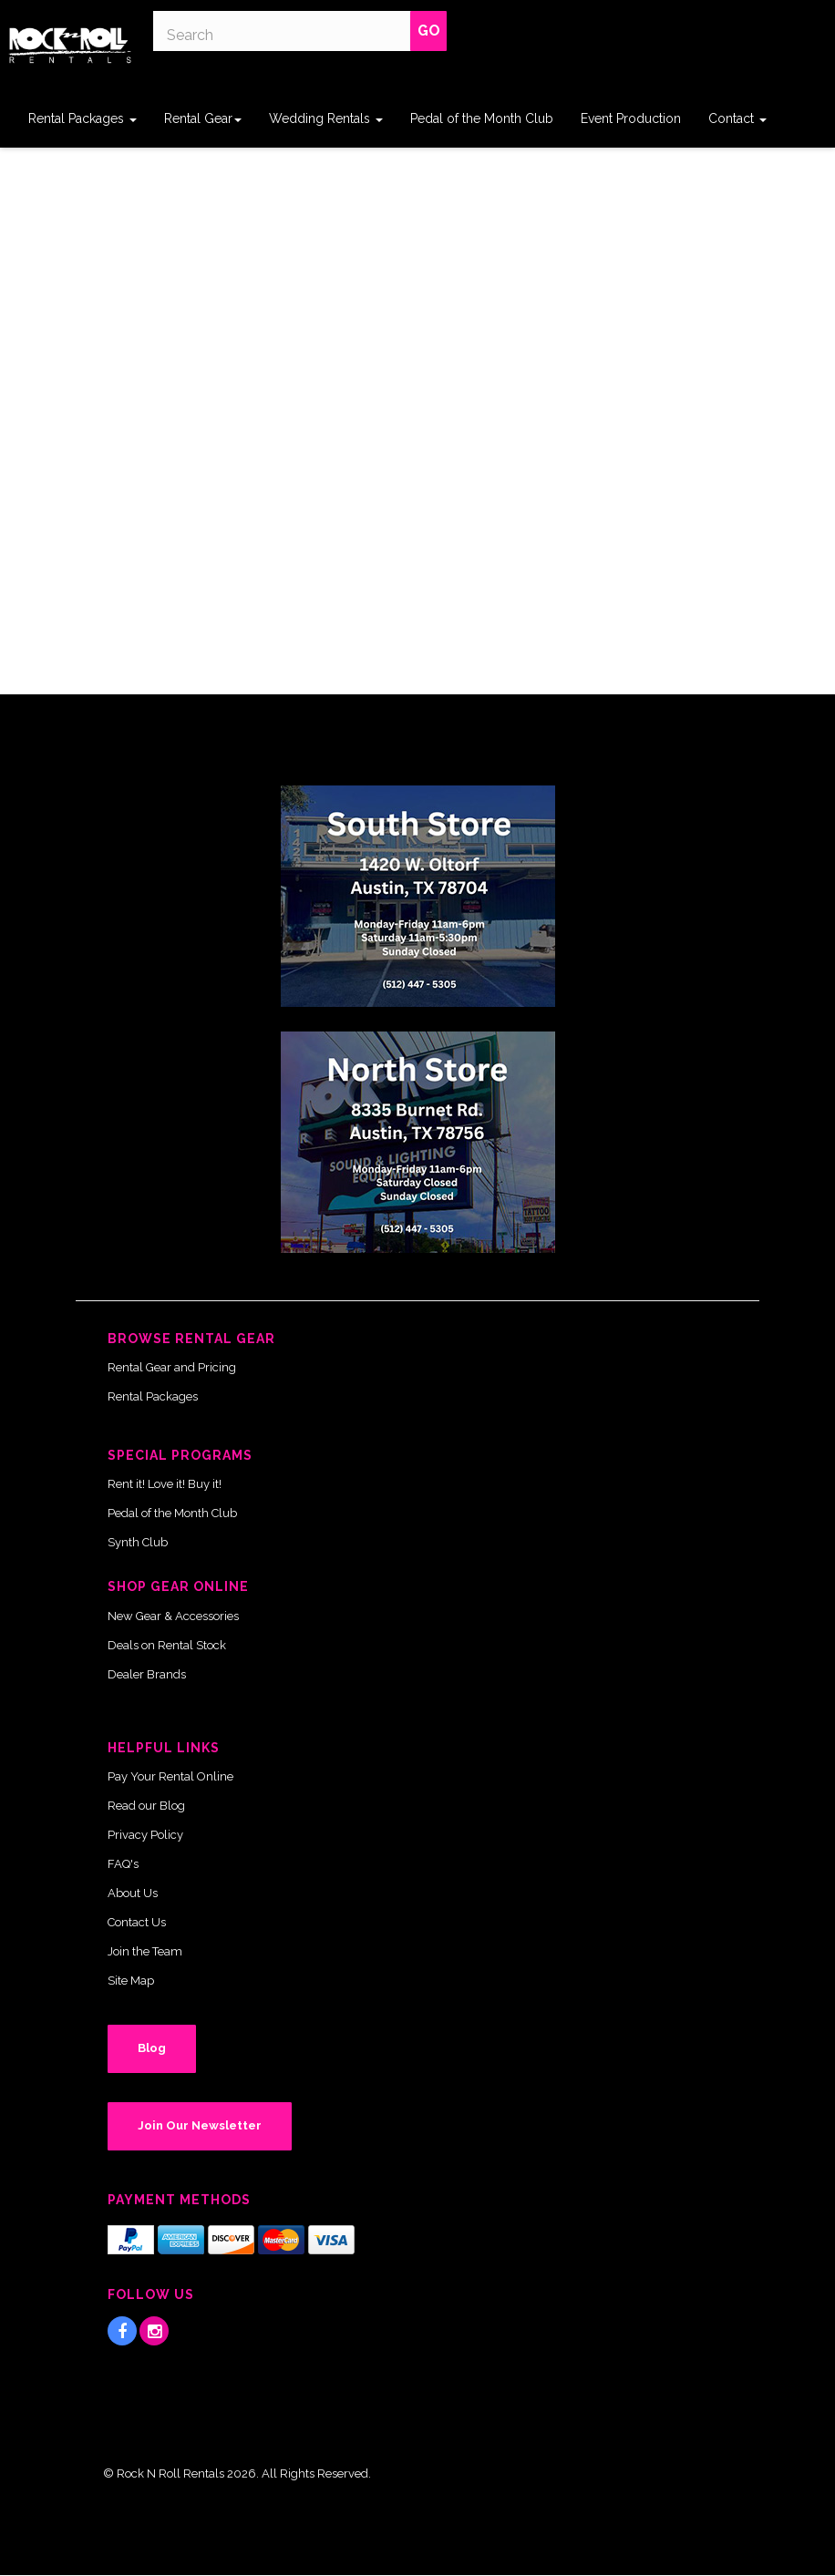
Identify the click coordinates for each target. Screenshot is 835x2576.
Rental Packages (82, 118)
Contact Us (137, 1922)
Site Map (131, 1980)
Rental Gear (203, 118)
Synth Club (138, 1542)
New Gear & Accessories (173, 1616)
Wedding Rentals (326, 118)
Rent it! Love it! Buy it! (165, 1484)
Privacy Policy (145, 1835)
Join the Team (145, 1951)
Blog (152, 2048)
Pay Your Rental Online (170, 1776)
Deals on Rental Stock (167, 1645)
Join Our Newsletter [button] (200, 2125)
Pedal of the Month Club (481, 118)
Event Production (631, 118)
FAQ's (123, 1864)
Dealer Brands (147, 1674)
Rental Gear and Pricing (172, 1367)
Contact (737, 118)
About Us (133, 1893)
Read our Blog (146, 1805)
